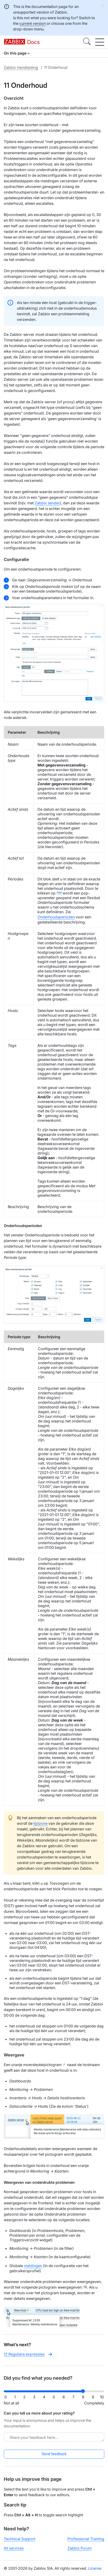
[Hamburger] (99, 42)
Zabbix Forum (79, 2548)
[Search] (87, 42)
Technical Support (19, 2538)
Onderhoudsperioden (56, 917)
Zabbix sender (47, 503)
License (94, 2568)
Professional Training (85, 2538)
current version (32, 23)
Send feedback (54, 2454)
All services (14, 2548)
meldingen (33, 2265)
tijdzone (41, 1823)
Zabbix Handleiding (21, 67)
